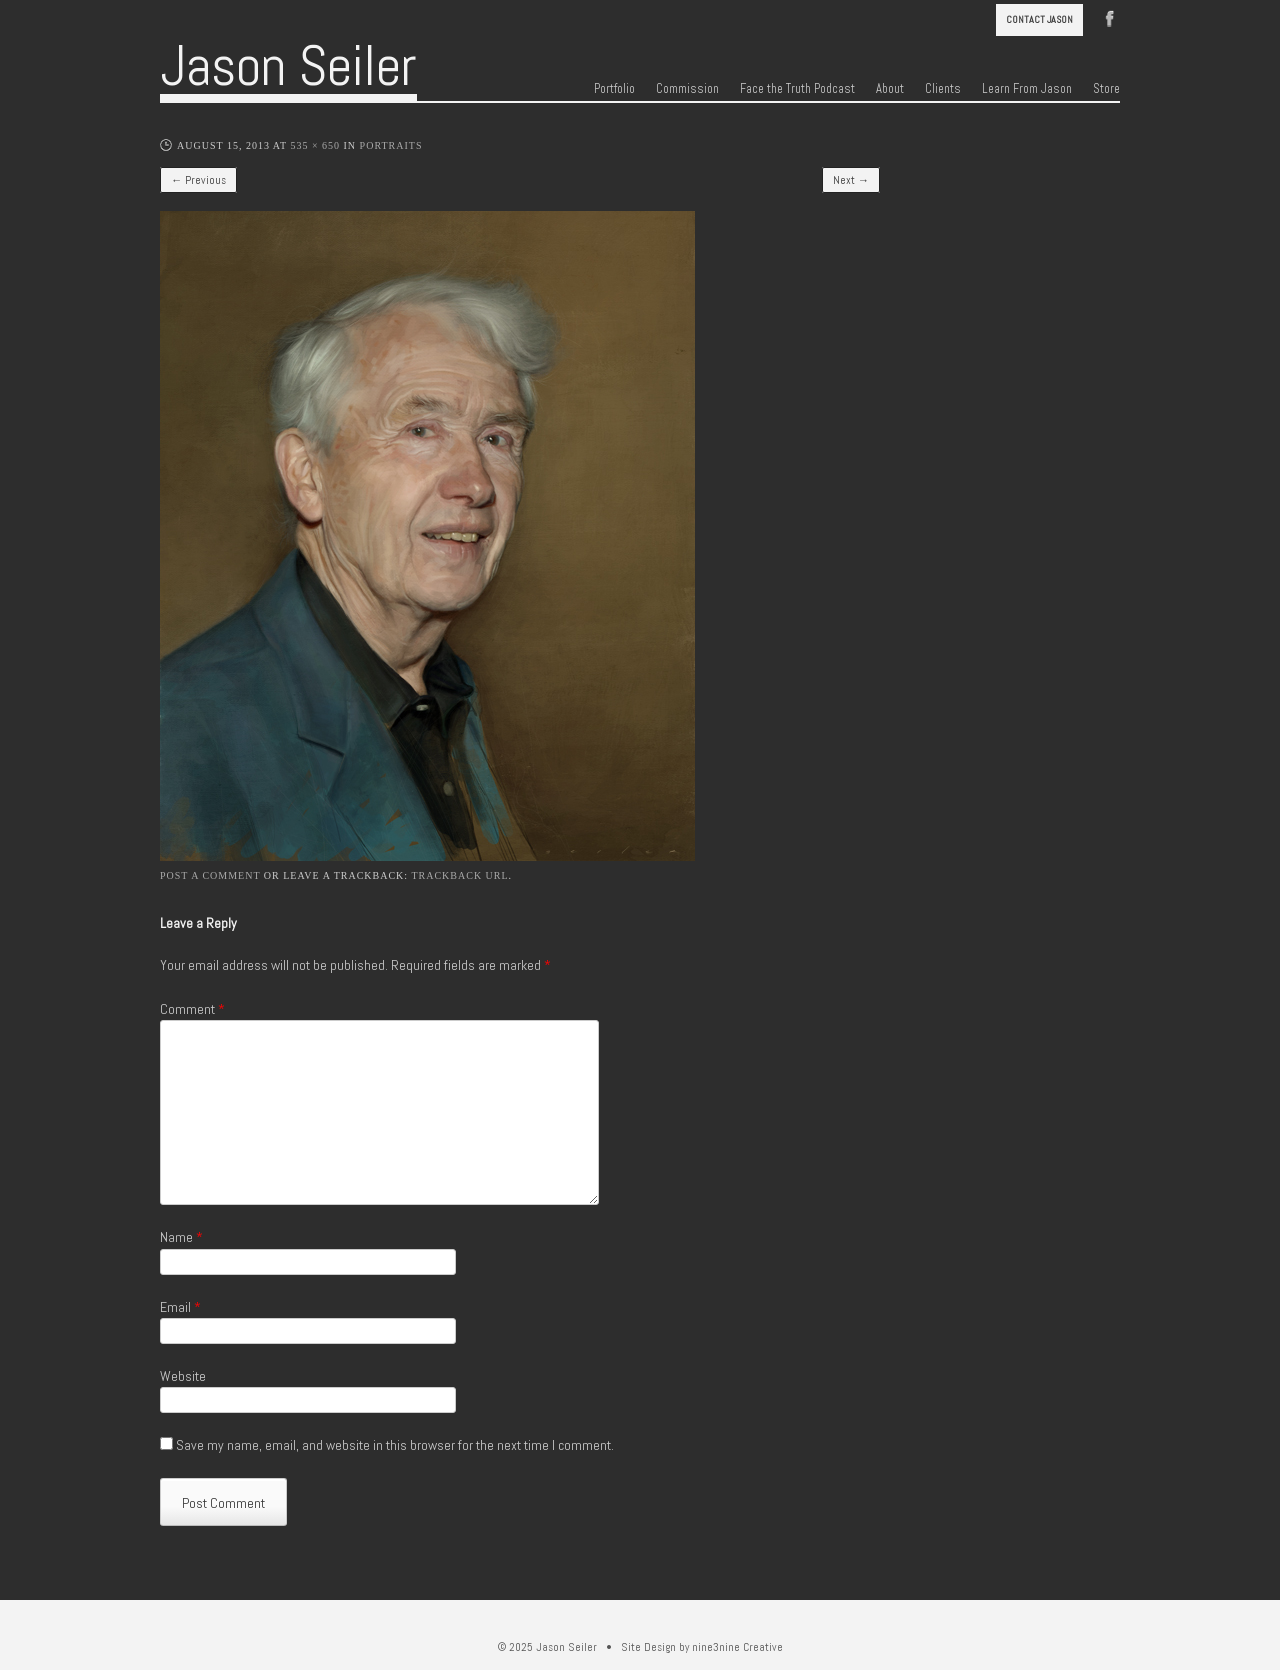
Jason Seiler (288, 66)
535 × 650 (315, 145)
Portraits (391, 145)
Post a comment (210, 875)
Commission (687, 89)
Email (180, 1307)
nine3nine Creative (737, 1647)
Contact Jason (1039, 19)
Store (1106, 89)
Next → (851, 180)
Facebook (1110, 17)
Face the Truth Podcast (797, 89)
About (890, 89)
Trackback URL (459, 875)
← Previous (198, 180)
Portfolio (614, 89)
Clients (943, 89)
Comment (192, 1009)
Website (183, 1376)
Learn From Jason (1027, 89)
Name (181, 1237)
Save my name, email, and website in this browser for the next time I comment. (395, 1445)
